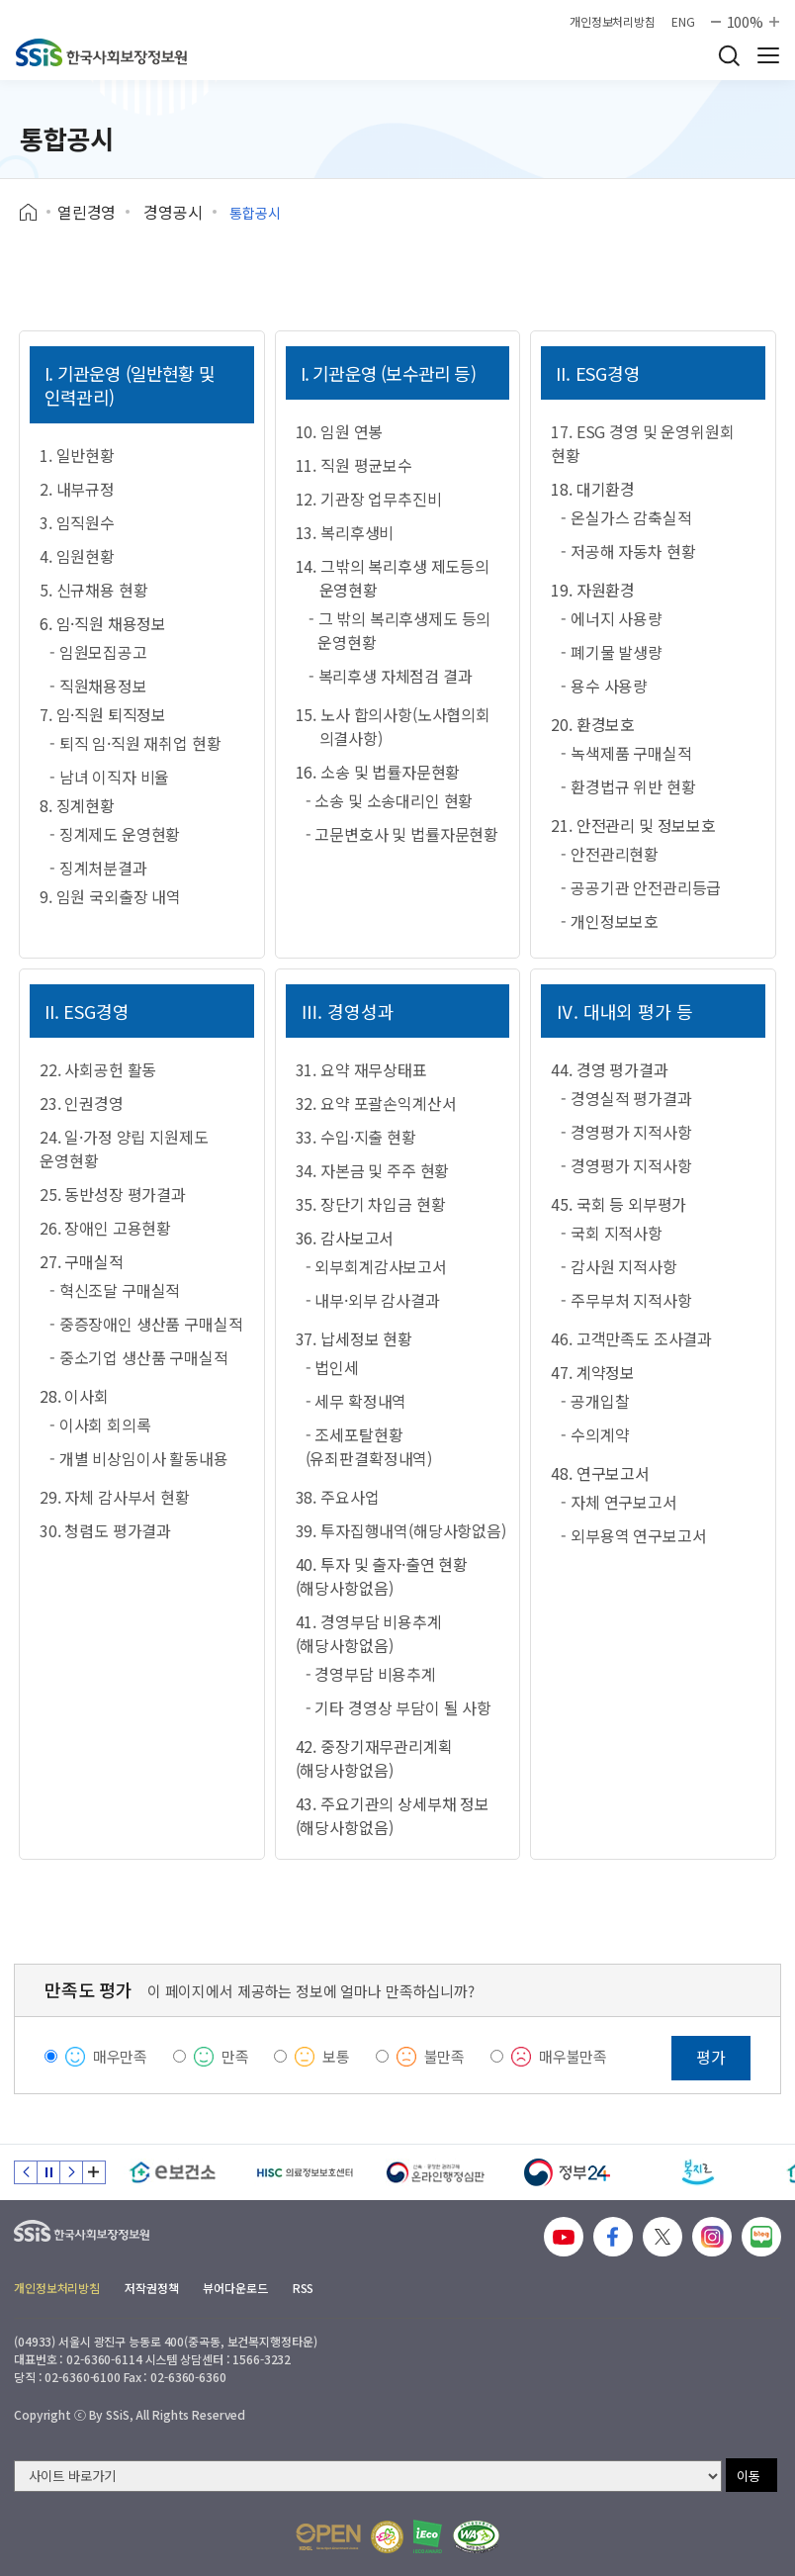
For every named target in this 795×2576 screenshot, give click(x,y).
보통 (336, 2056)
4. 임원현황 (77, 556)
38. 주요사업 (338, 1497)
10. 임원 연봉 (340, 431)
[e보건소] (172, 2172)
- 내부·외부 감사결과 (373, 1300)
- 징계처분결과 (98, 867)
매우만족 (120, 2056)
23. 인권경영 (82, 1103)
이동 (748, 2475)
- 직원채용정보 (98, 685)
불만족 (445, 2056)
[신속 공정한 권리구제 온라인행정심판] (435, 2172)
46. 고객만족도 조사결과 (631, 1338)
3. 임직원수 (77, 522)
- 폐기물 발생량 (611, 652)
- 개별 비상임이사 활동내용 (138, 1458)
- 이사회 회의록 (100, 1424)
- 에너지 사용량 (611, 618)
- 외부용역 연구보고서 (633, 1535)
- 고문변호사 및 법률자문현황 (402, 834)
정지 (48, 2172)
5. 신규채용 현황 (93, 589)
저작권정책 (151, 2287)
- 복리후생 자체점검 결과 (391, 676)
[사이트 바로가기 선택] (368, 2476)
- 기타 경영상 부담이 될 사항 (398, 1707)
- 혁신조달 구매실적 (114, 1290)
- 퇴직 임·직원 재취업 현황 (135, 743)
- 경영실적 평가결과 (626, 1098)
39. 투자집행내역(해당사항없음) (401, 1530)
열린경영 (86, 212)
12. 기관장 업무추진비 (369, 498)
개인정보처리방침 (613, 22)
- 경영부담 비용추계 (371, 1674)
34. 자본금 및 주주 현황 (373, 1170)
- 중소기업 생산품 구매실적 (138, 1357)
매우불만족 (573, 2056)
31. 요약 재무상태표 (361, 1069)
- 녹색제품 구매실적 (626, 753)
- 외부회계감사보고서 (376, 1266)
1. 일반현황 (77, 455)
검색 (729, 55)
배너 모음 (94, 2172)
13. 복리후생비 (345, 532)
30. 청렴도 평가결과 (105, 1530)
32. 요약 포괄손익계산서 (376, 1103)
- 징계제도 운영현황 (114, 834)
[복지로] (698, 2172)
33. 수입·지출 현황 (356, 1137)
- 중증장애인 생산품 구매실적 (145, 1323)
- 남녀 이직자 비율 (109, 776)
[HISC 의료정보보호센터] (304, 2172)
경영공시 (172, 212)
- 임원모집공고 (98, 652)
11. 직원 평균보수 (354, 465)
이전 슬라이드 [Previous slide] (26, 2172)
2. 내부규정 (77, 489)
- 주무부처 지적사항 (626, 1300)
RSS (303, 2287)
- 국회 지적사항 (611, 1232)
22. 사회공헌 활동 (98, 1069)
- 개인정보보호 (610, 921)
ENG (683, 22)
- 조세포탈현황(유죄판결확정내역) (369, 1446)
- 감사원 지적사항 (618, 1266)
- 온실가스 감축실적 (626, 517)
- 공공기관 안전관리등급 (641, 887)
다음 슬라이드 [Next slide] (71, 2172)
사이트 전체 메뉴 (768, 55)
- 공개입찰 (595, 1401)
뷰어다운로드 (235, 2287)
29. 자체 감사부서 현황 (115, 1497)
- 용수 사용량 (604, 685)
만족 (235, 2056)
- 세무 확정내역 (356, 1401)
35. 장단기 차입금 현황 (371, 1204)
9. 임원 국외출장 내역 (110, 896)
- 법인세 (332, 1367)
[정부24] (567, 2172)
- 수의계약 (595, 1434)
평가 (711, 2057)
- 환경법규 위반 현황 (628, 786)
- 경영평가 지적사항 (626, 1132)
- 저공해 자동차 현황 (628, 551)
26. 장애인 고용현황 (105, 1228)
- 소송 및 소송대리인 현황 (390, 800)
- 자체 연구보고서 (618, 1502)
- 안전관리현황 (610, 854)
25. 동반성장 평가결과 (113, 1194)
